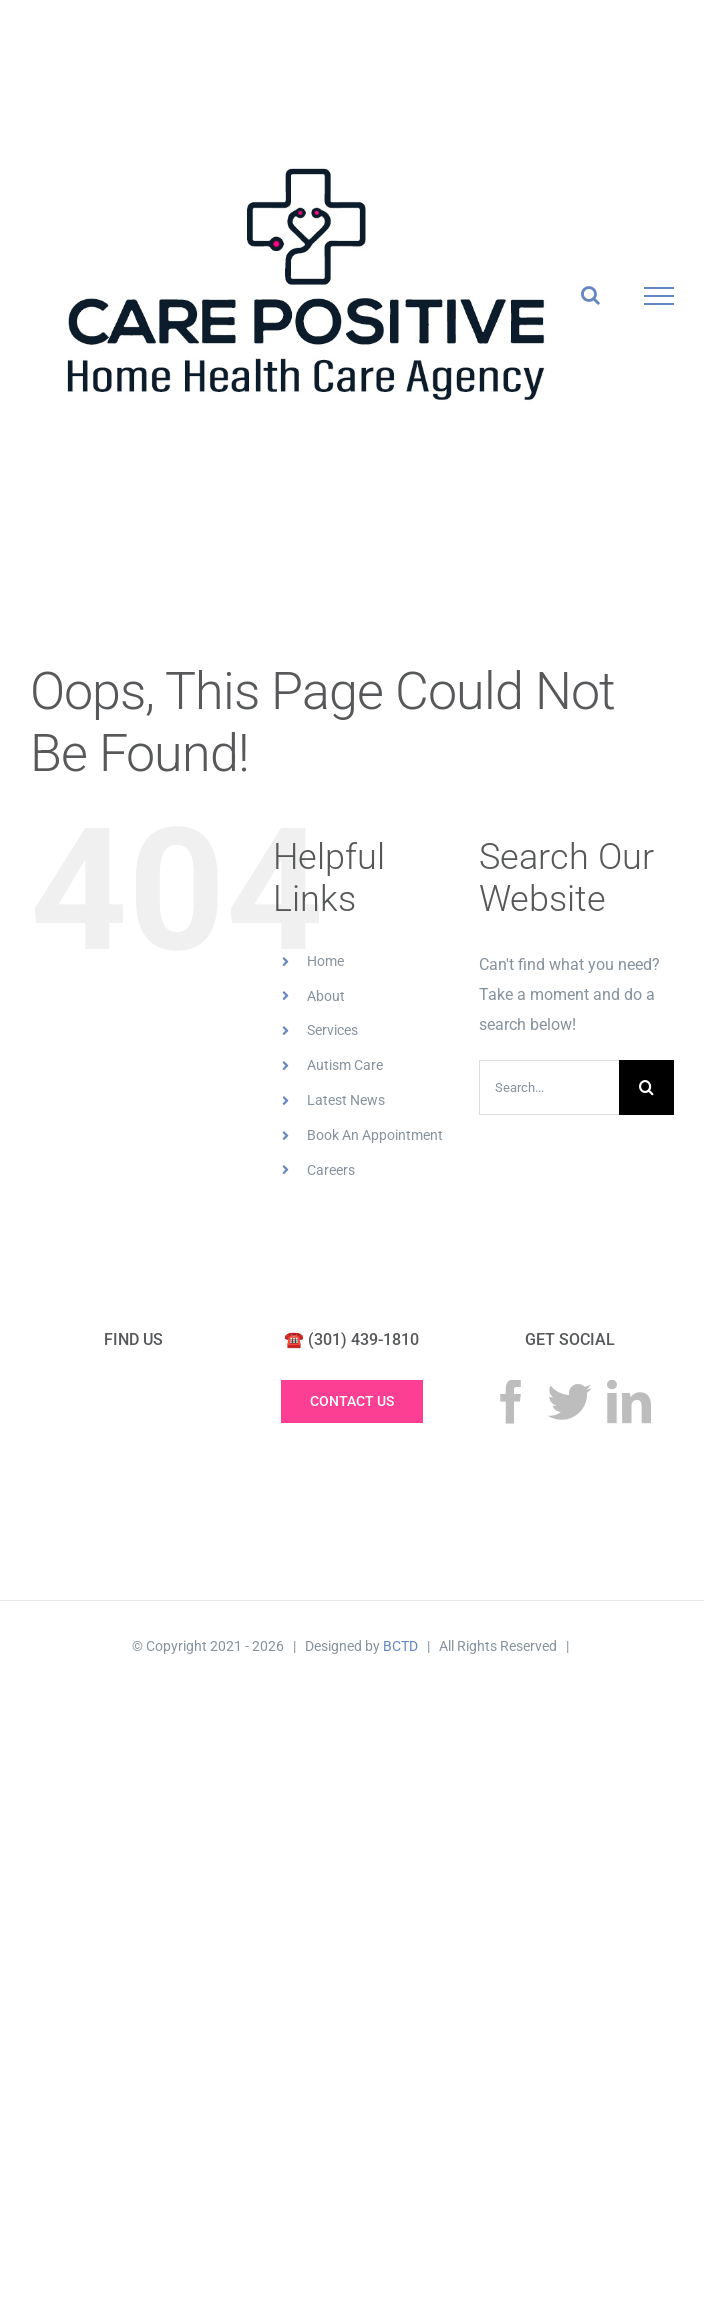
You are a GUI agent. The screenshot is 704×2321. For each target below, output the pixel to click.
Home (325, 961)
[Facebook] (511, 1402)
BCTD (400, 1646)
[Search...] (549, 1087)
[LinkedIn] (629, 1402)
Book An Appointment (375, 1135)
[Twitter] (570, 1402)
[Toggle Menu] (659, 296)
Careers (331, 1170)
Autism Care (345, 1065)
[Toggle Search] (590, 295)
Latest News (346, 1100)
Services (332, 1030)
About (326, 996)
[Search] (646, 1087)
